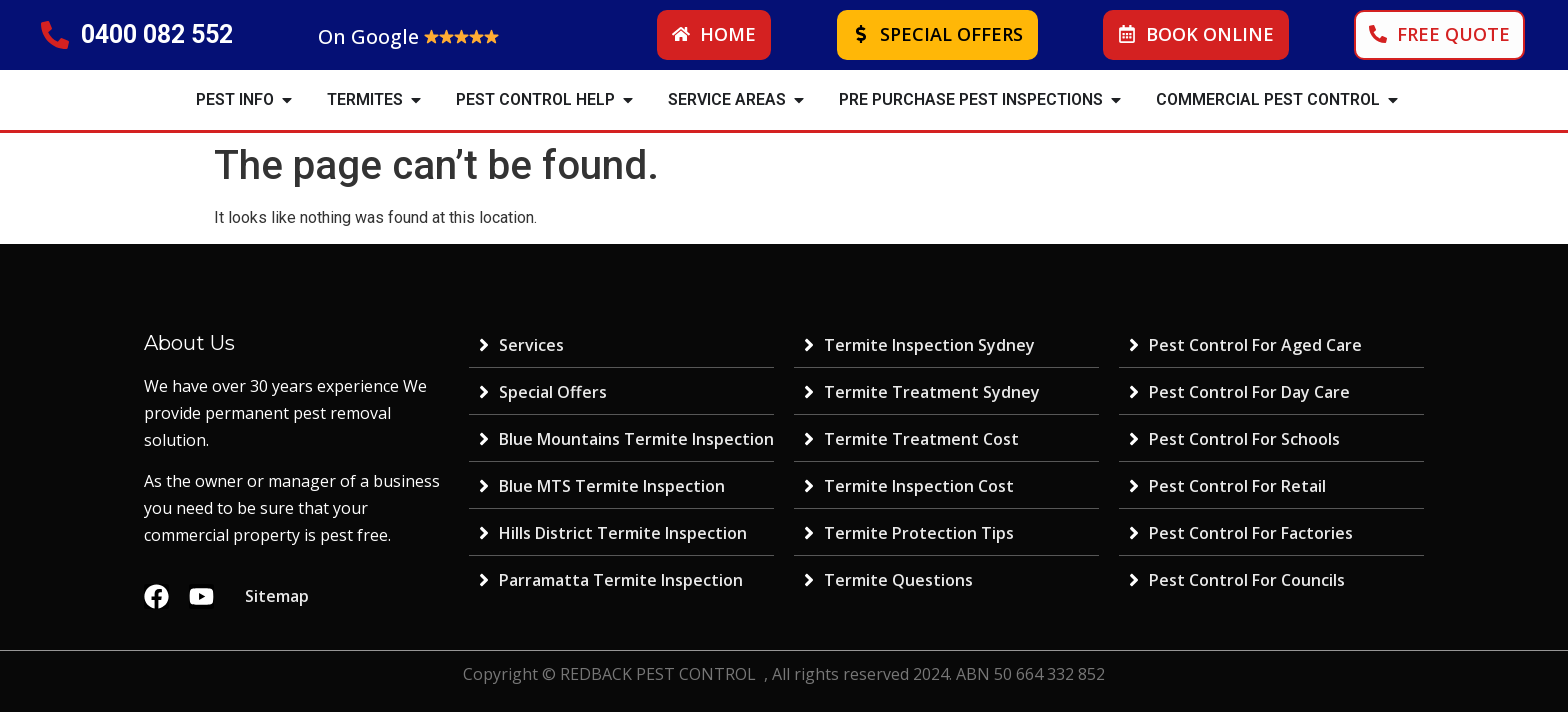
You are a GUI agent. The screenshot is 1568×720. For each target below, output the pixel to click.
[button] (287, 100)
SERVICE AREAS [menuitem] (727, 99)
